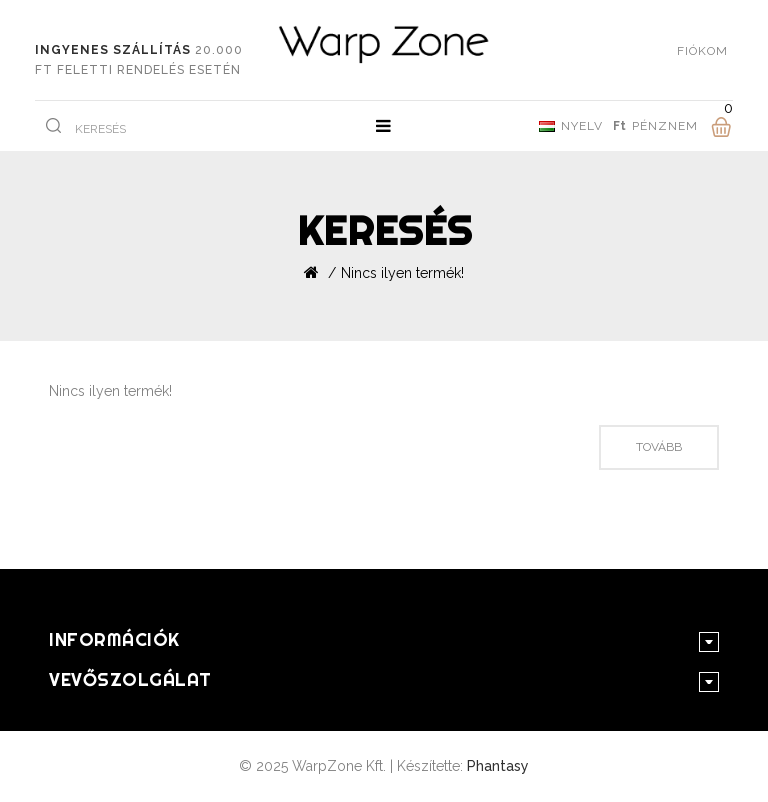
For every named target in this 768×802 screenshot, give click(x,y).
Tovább (659, 447)
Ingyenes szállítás (113, 50)
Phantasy (498, 766)
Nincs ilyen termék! (402, 273)
